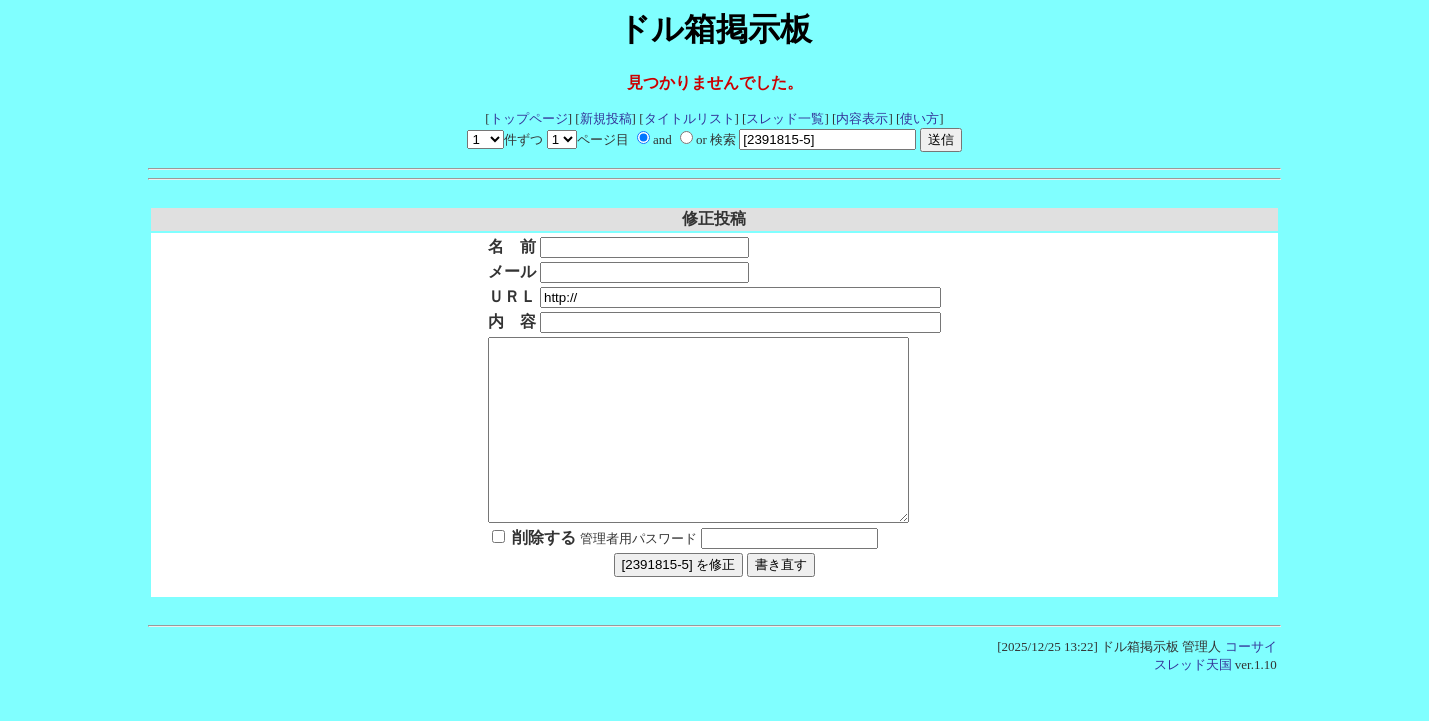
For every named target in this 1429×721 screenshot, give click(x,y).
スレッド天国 (1193, 700)
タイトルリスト (689, 118)
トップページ (529, 118)
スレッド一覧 (785, 118)
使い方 (919, 118)
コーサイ (1251, 682)
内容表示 (862, 118)
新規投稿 (606, 118)
